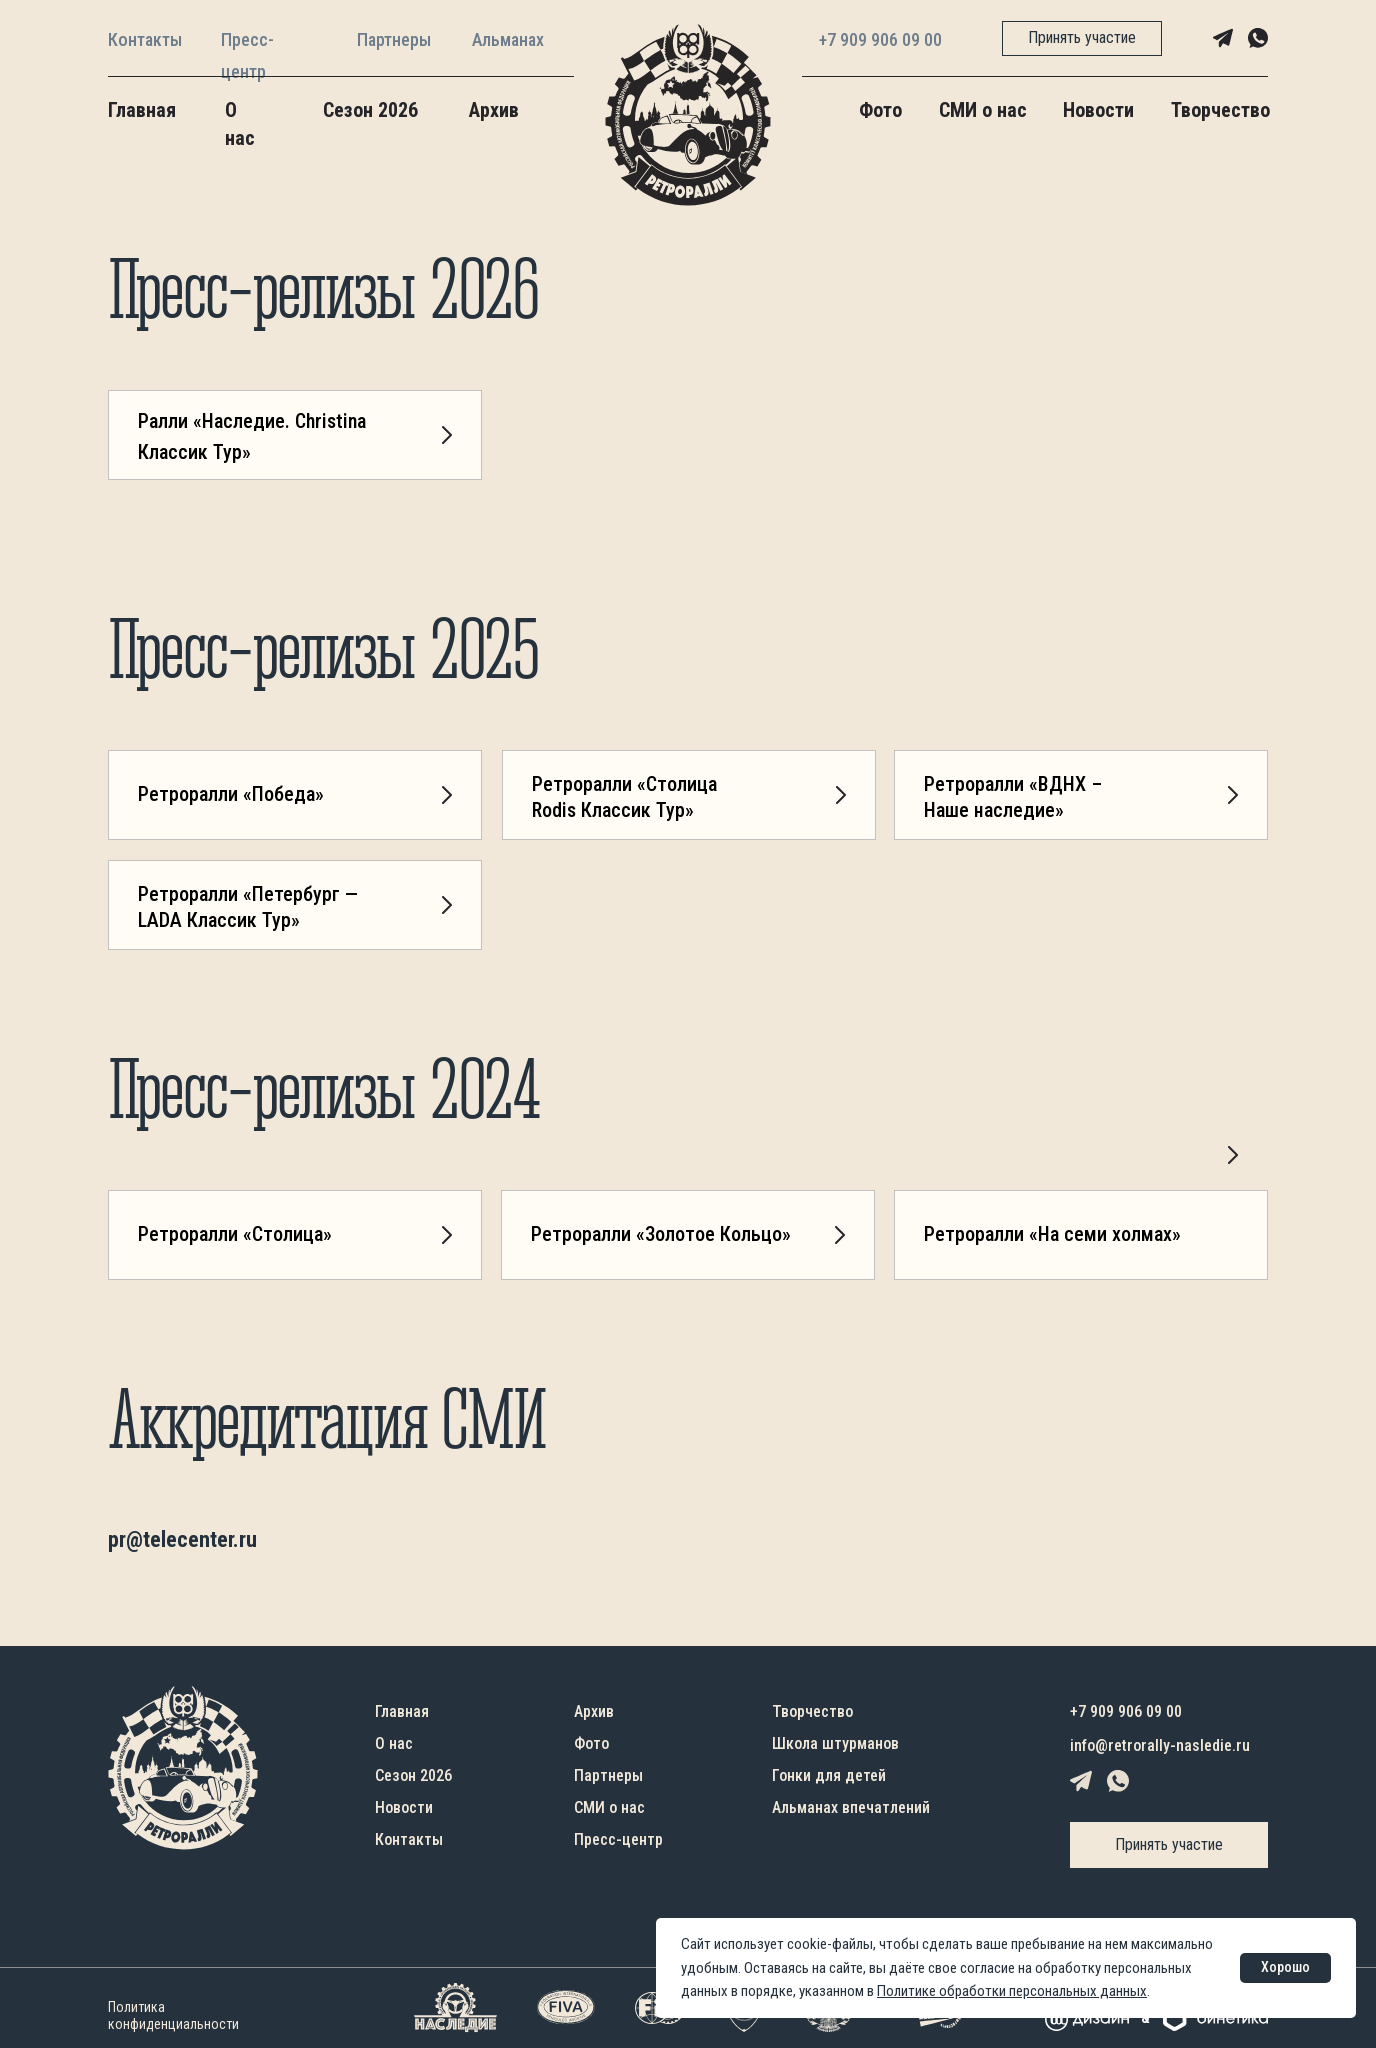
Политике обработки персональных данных (1012, 1991)
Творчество (1220, 110)
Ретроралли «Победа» (231, 794)
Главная (142, 110)
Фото (880, 110)
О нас (394, 1743)
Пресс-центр (618, 1839)
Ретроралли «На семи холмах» (1052, 1234)
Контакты (145, 39)
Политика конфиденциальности (173, 2015)
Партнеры (394, 39)
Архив (494, 110)
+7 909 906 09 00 (880, 39)
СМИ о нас (983, 110)
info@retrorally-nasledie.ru (1160, 1745)
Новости (1098, 110)
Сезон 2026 (370, 110)
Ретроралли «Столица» (235, 1234)
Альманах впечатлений (851, 1807)
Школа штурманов (835, 1743)
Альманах (508, 39)
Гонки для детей (829, 1775)
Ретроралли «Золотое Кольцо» (661, 1234)
